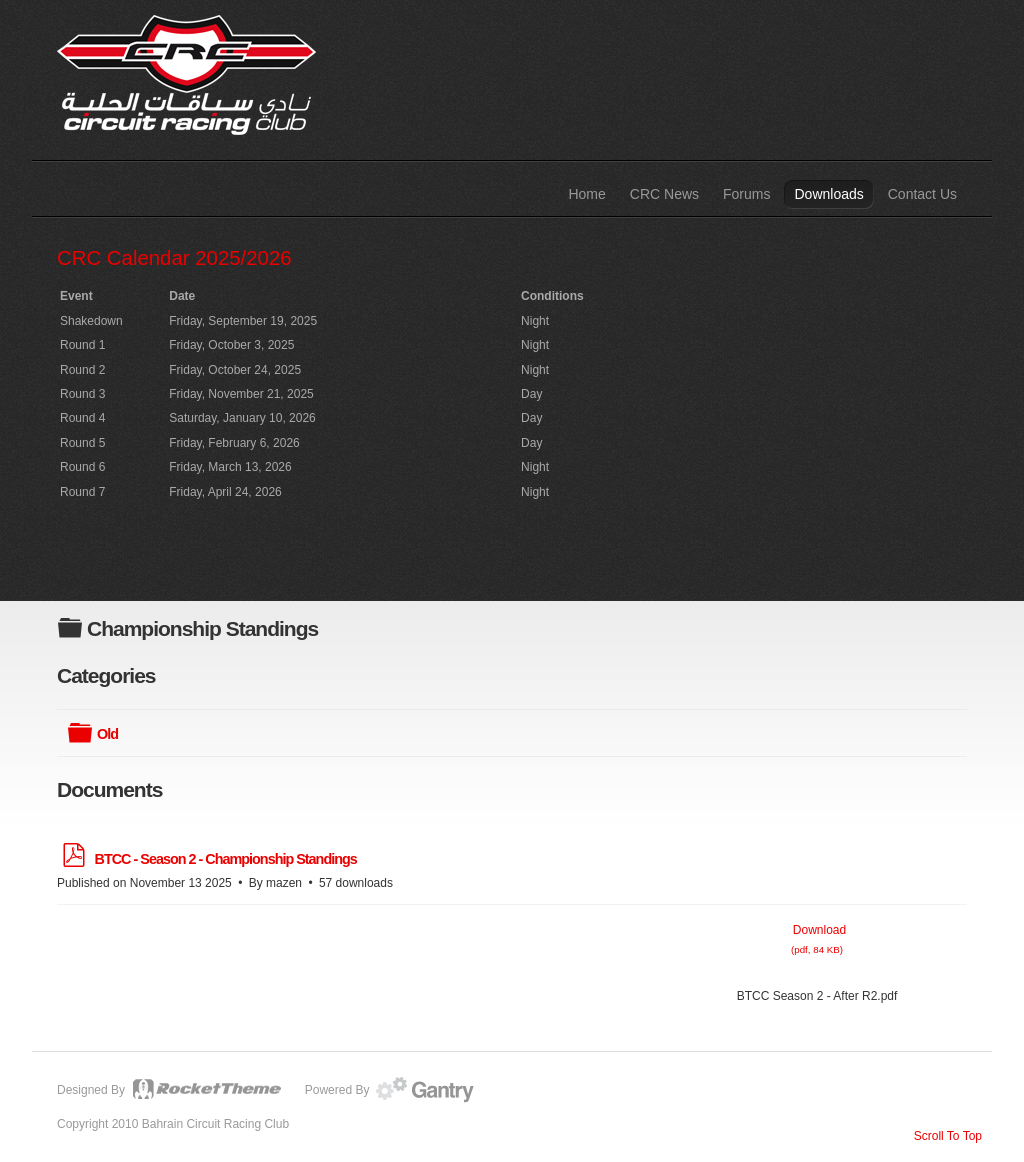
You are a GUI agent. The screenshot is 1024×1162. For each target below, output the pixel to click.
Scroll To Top (948, 1136)
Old (107, 734)
